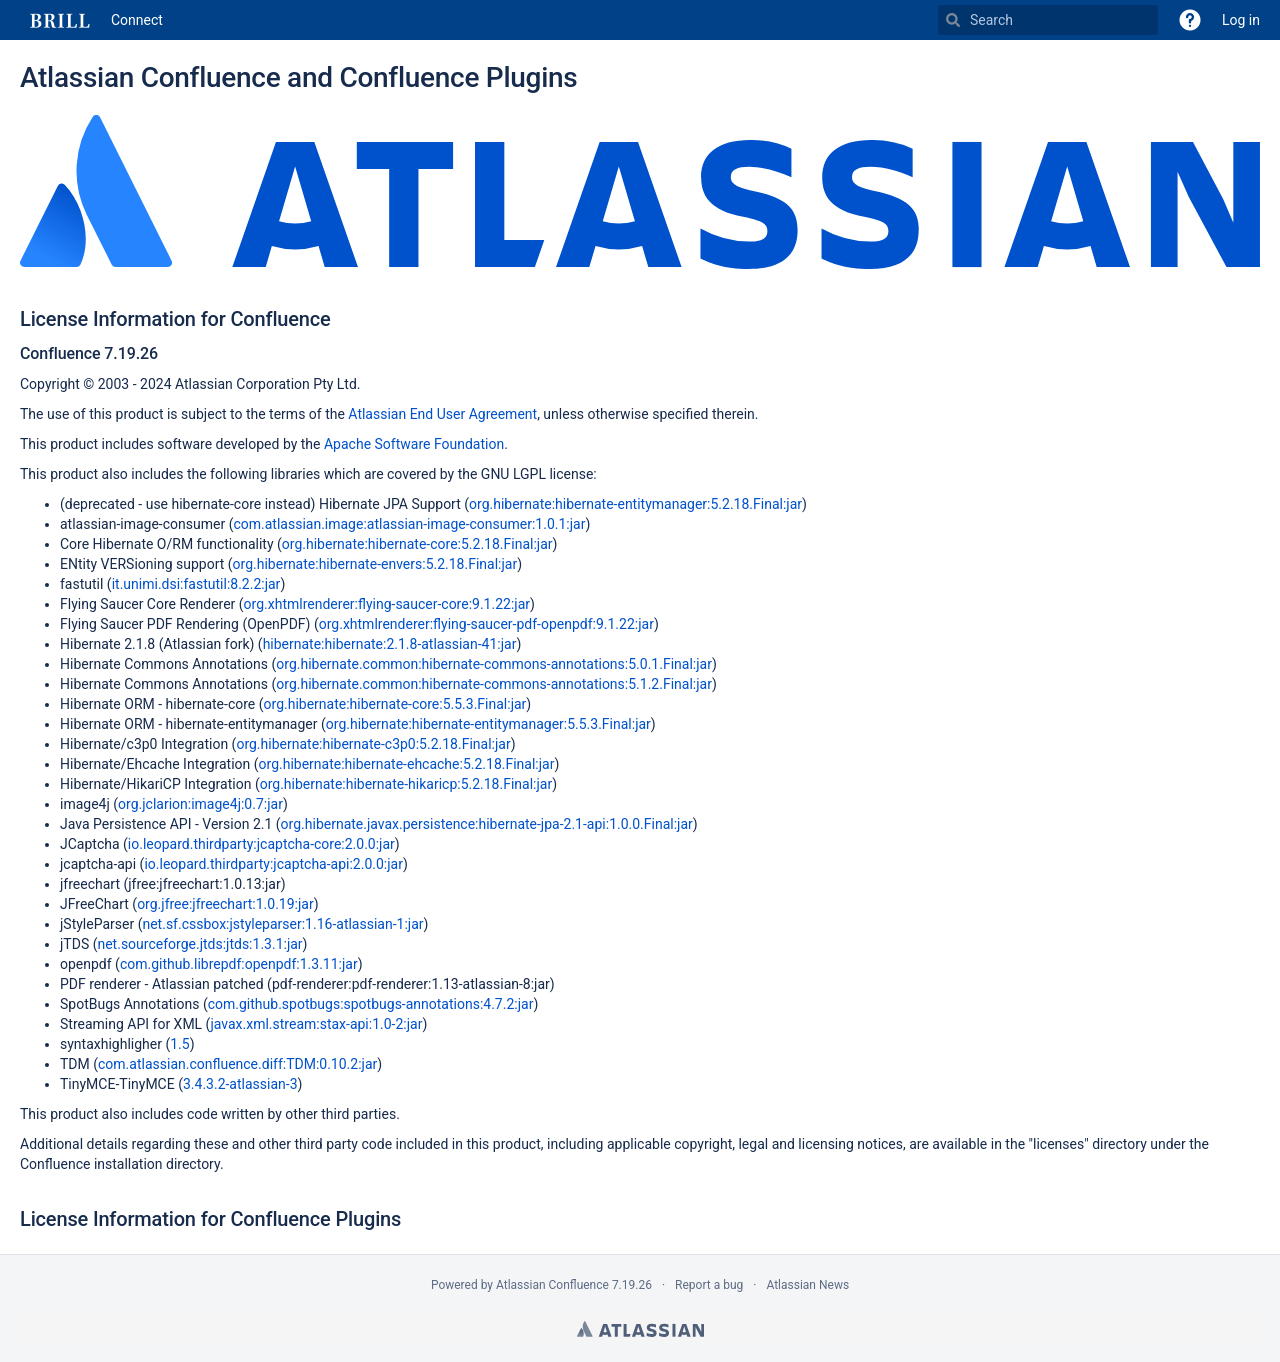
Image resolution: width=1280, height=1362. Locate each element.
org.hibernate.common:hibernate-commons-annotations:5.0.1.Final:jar (494, 664)
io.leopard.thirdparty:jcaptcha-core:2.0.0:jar (261, 844)
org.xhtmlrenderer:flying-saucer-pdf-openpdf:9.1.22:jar (486, 624)
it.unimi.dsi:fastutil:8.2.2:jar (196, 584)
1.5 (179, 1044)
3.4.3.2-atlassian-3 (240, 1084)
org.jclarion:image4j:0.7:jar (200, 804)
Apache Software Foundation (414, 444)
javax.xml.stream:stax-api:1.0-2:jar (316, 1024)
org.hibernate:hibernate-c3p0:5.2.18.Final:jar (373, 744)
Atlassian (640, 1329)
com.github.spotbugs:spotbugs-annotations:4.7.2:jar (371, 1004)
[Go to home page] (91, 20)
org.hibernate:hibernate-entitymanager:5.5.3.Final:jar (488, 724)
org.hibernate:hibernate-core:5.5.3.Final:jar (395, 704)
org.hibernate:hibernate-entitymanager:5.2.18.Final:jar (635, 504)
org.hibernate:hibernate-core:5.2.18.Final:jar (417, 544)
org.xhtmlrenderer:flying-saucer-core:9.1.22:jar (387, 604)
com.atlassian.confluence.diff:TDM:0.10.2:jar (237, 1064)
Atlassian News (807, 1285)
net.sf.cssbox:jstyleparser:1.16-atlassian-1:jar (282, 924)
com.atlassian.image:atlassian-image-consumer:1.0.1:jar (409, 524)
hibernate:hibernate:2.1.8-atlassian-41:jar (390, 644)
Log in (1241, 20)
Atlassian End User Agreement (442, 414)
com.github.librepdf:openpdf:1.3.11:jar (239, 964)
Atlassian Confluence (552, 1285)
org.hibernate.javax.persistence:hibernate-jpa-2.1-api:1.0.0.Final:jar (487, 824)
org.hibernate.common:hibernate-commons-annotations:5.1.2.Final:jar (494, 684)
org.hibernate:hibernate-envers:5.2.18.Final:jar (375, 564)
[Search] (953, 20)
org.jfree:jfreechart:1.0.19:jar (225, 904)
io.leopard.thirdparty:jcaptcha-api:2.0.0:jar (273, 864)
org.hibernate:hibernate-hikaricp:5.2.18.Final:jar (406, 784)
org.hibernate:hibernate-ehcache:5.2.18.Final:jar (407, 764)
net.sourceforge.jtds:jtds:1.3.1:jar (199, 944)
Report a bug (709, 1285)
